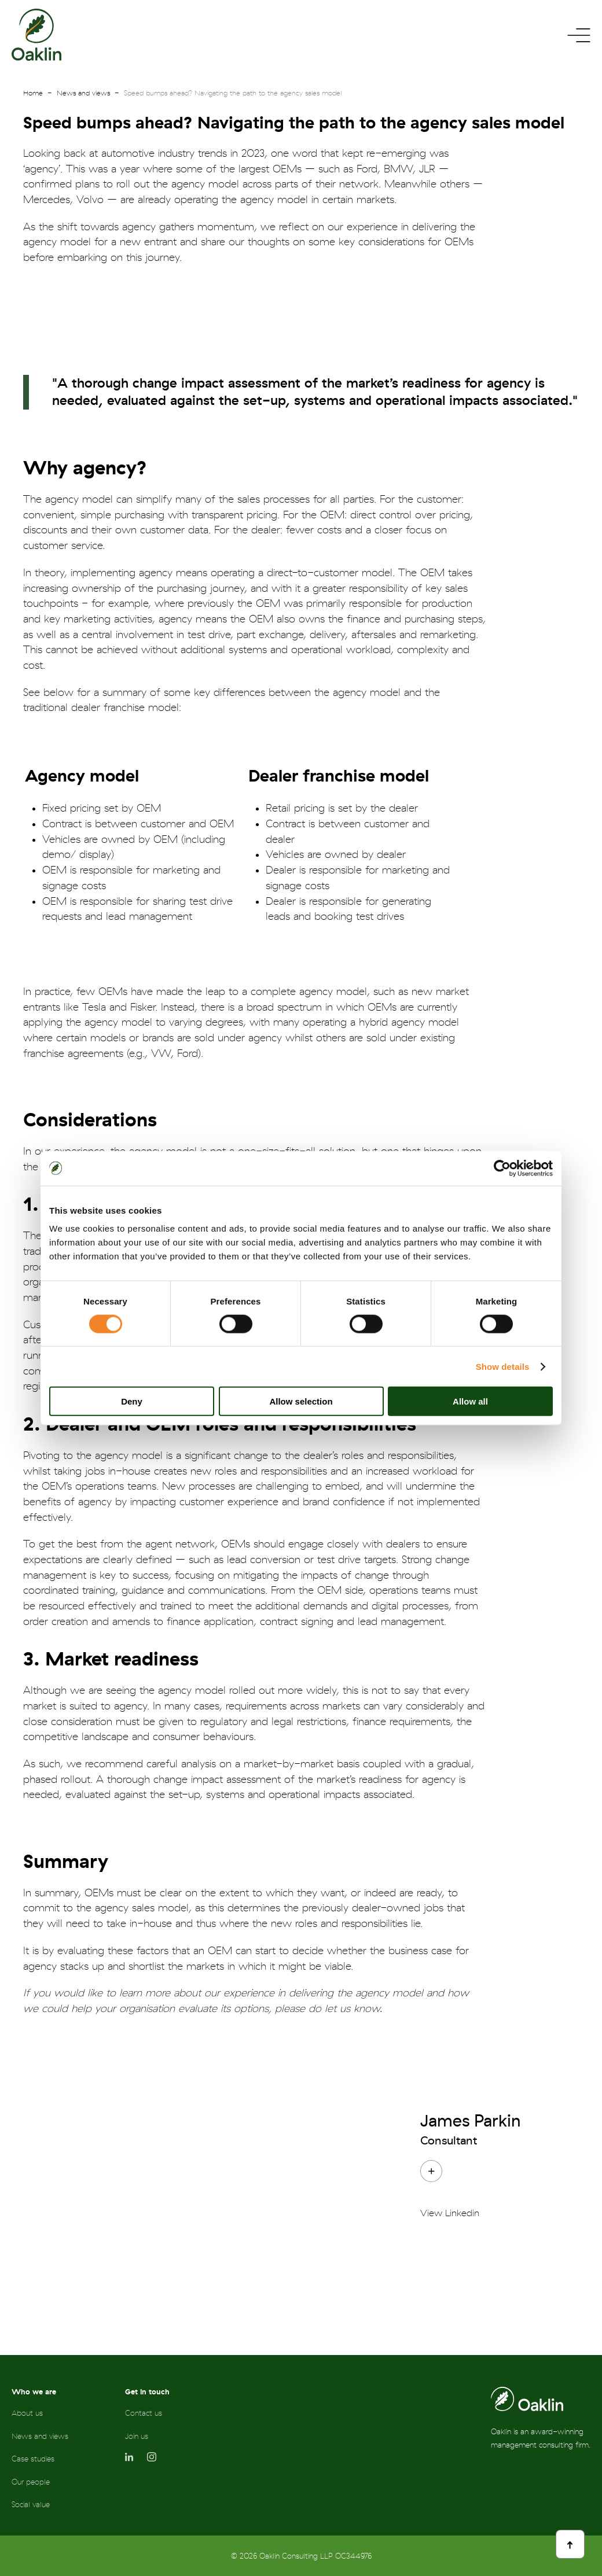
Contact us (143, 2413)
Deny (131, 1401)
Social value (31, 2504)
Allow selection (300, 1401)
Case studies (33, 2459)
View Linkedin (449, 2213)
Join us (136, 2436)
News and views (83, 93)
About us (27, 2413)
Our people (31, 2482)
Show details (503, 1366)
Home (33, 93)
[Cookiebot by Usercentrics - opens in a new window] (502, 1168)
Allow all (470, 1401)
